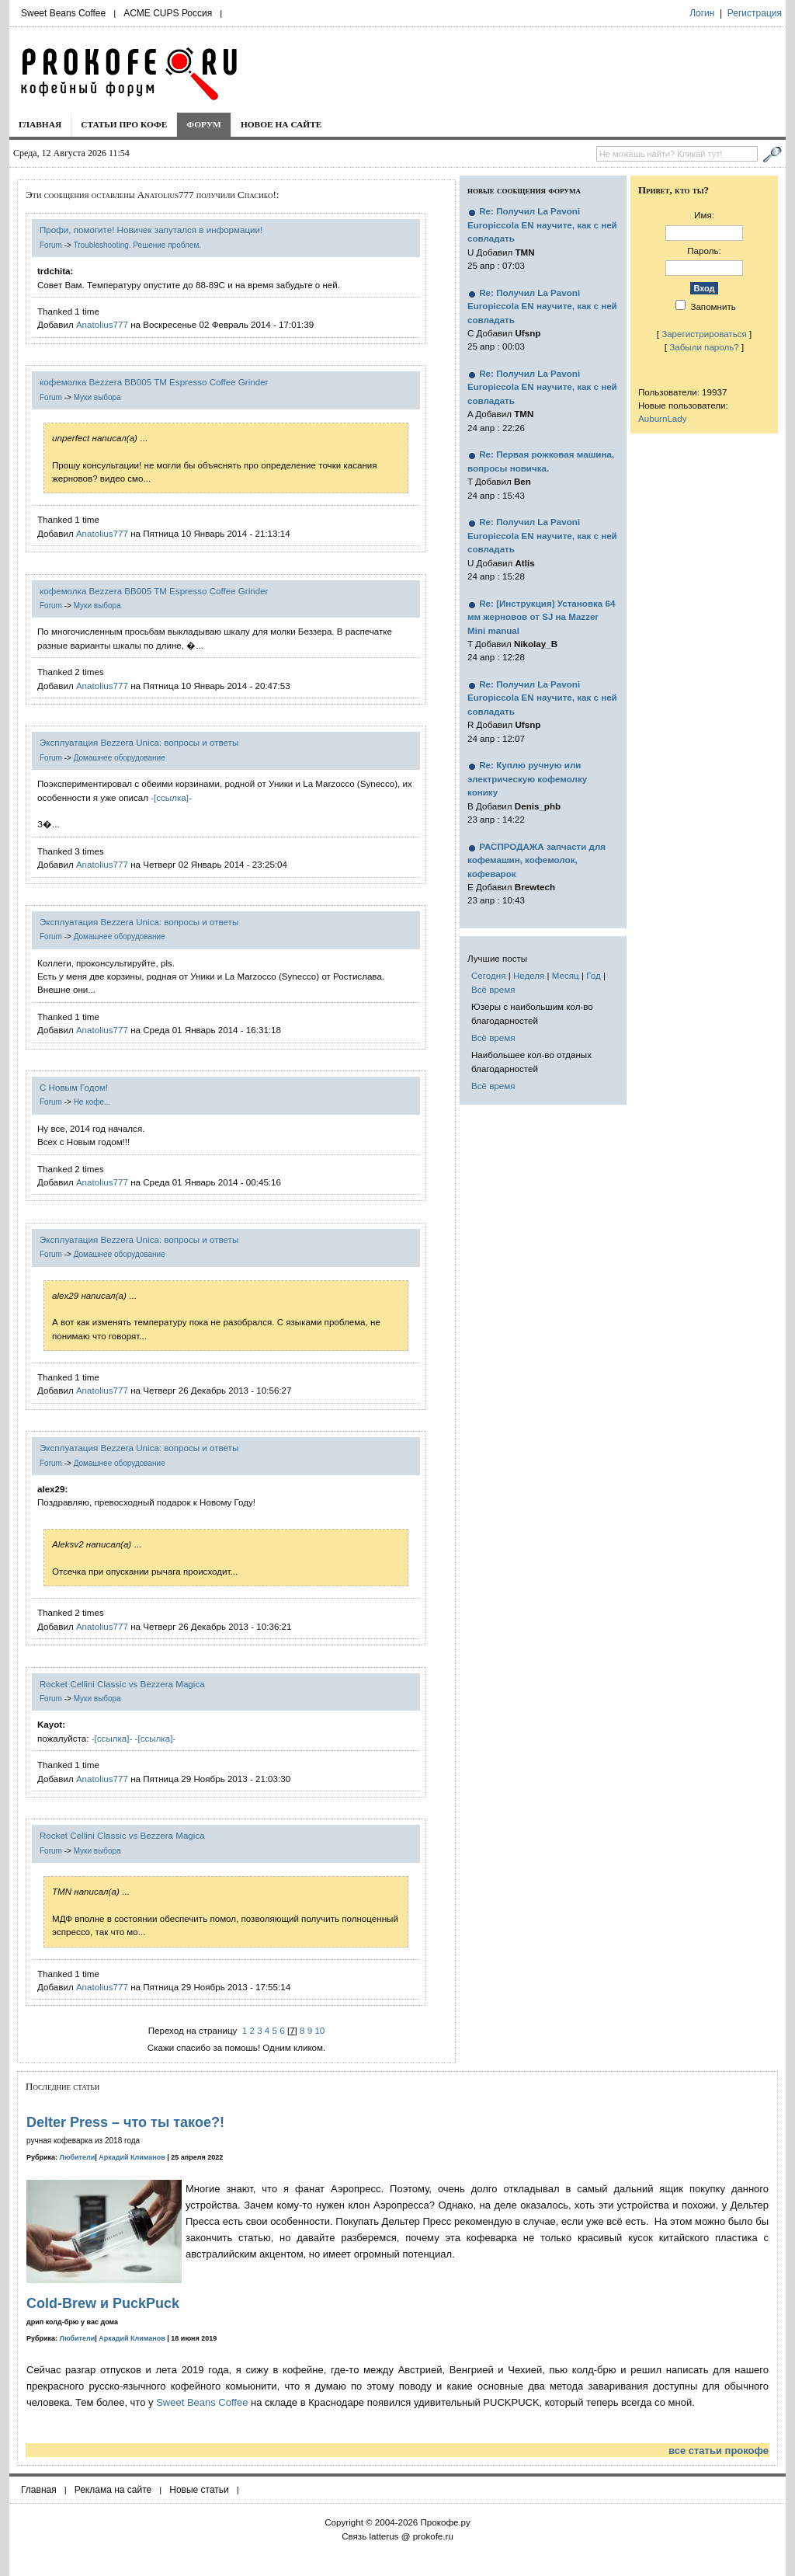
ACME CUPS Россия (167, 13)
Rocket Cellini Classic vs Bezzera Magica (122, 1684)
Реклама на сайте (113, 2489)
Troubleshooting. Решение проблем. (137, 245)
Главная (40, 124)
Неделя (528, 975)
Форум (203, 124)
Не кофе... (92, 1102)
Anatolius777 (102, 324)
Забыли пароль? (704, 347)
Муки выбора (97, 397)
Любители (77, 2157)
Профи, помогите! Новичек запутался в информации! (151, 230)
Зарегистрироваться (704, 334)
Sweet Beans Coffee (63, 13)
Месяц (565, 975)
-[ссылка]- (171, 797)
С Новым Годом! (74, 1087)
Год (593, 975)
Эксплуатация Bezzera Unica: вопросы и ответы (139, 742)
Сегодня (488, 975)
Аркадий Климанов (132, 2157)
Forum (51, 245)
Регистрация (754, 13)
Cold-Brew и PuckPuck (102, 2303)
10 (319, 2030)
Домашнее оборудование (119, 758)
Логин (701, 13)
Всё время (493, 989)
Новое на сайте (281, 124)
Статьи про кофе (124, 124)
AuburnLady (662, 418)
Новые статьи (199, 2489)
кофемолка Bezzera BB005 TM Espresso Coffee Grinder (154, 382)
